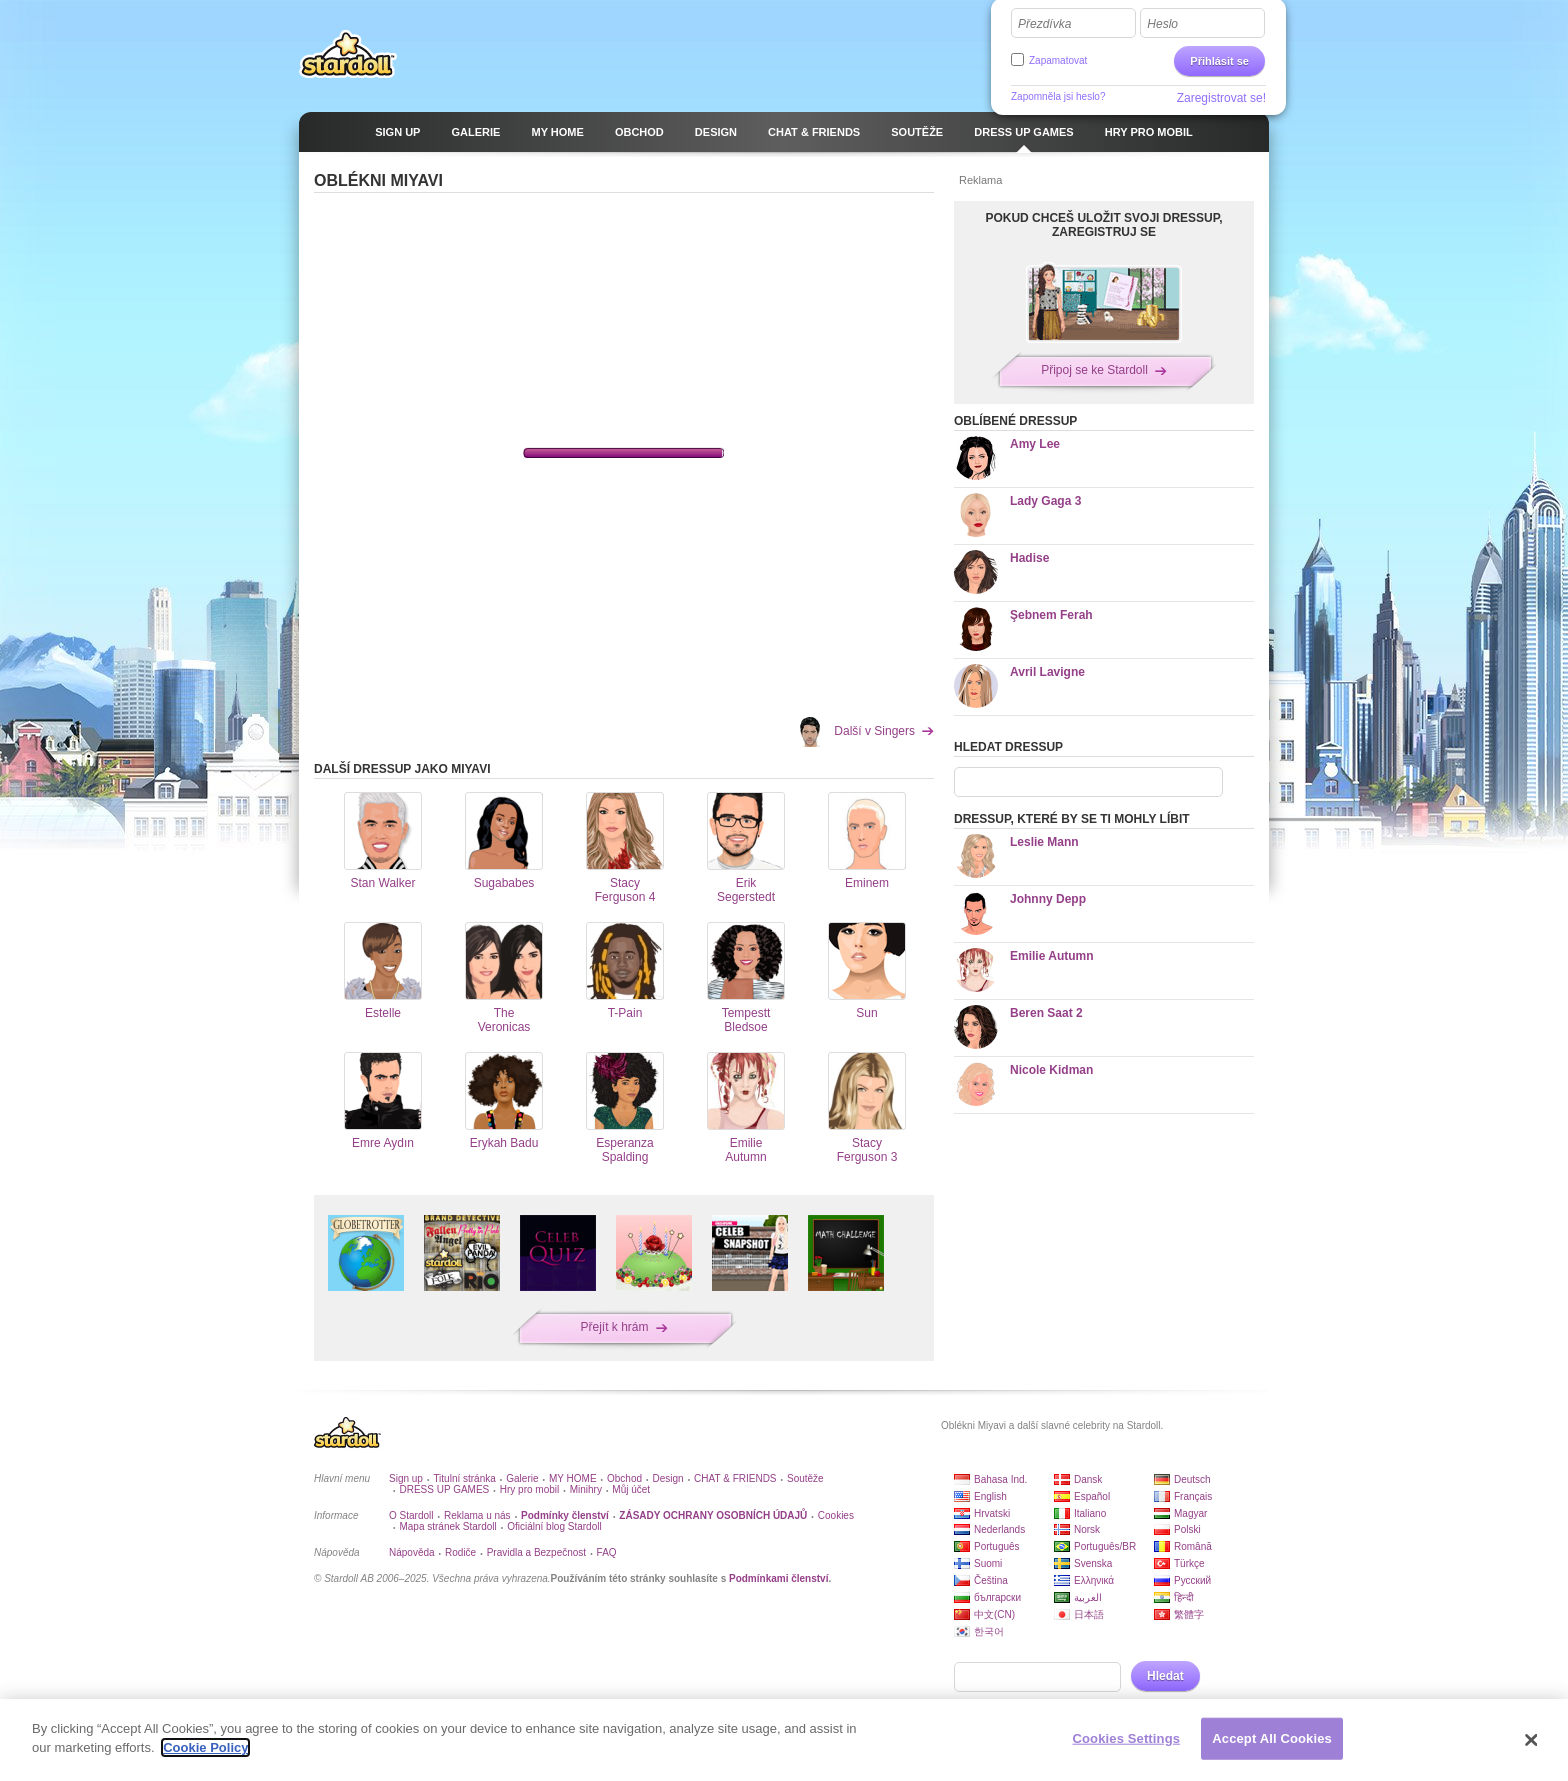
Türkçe (1189, 1563)
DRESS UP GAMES (444, 1489)
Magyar (1190, 1513)
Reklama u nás (477, 1515)
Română (1193, 1546)
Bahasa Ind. (1000, 1479)
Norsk (1087, 1529)
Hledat (1165, 1676)
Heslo (1162, 24)
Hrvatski (992, 1513)
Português (997, 1546)
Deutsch (1192, 1479)
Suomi (988, 1563)
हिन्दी (1184, 1597)
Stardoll (348, 54)
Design (668, 1478)
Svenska (1093, 1563)
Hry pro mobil (529, 1489)
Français (1193, 1496)
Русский (1192, 1580)
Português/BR (1105, 1546)
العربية (1088, 1597)
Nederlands (999, 1529)
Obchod (624, 1478)
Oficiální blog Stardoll (554, 1526)
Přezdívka (1044, 24)
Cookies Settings (1127, 1738)
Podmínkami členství (778, 1578)
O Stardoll (411, 1515)
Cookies (836, 1515)
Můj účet (631, 1489)
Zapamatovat (1058, 60)
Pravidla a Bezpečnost (537, 1552)
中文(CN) (994, 1614)
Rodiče (460, 1552)
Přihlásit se (1219, 61)
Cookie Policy (205, 1747)
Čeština (991, 1580)
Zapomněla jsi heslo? (1058, 96)
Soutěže (805, 1478)
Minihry (586, 1489)
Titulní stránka (464, 1478)
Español (1092, 1496)
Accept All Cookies (1272, 1738)
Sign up (406, 1478)
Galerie (522, 1478)
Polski (1187, 1529)
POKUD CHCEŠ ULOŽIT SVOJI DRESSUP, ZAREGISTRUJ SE (1103, 225)
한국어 (989, 1631)
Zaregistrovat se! (1221, 98)
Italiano (1090, 1513)
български (997, 1597)
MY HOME (573, 1478)
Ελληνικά (1094, 1580)
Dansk (1088, 1479)
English (990, 1496)
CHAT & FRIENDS (735, 1478)
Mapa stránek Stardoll (447, 1526)
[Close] (1532, 1740)
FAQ (607, 1552)
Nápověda (412, 1552)
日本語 (1089, 1614)
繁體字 (1189, 1614)
